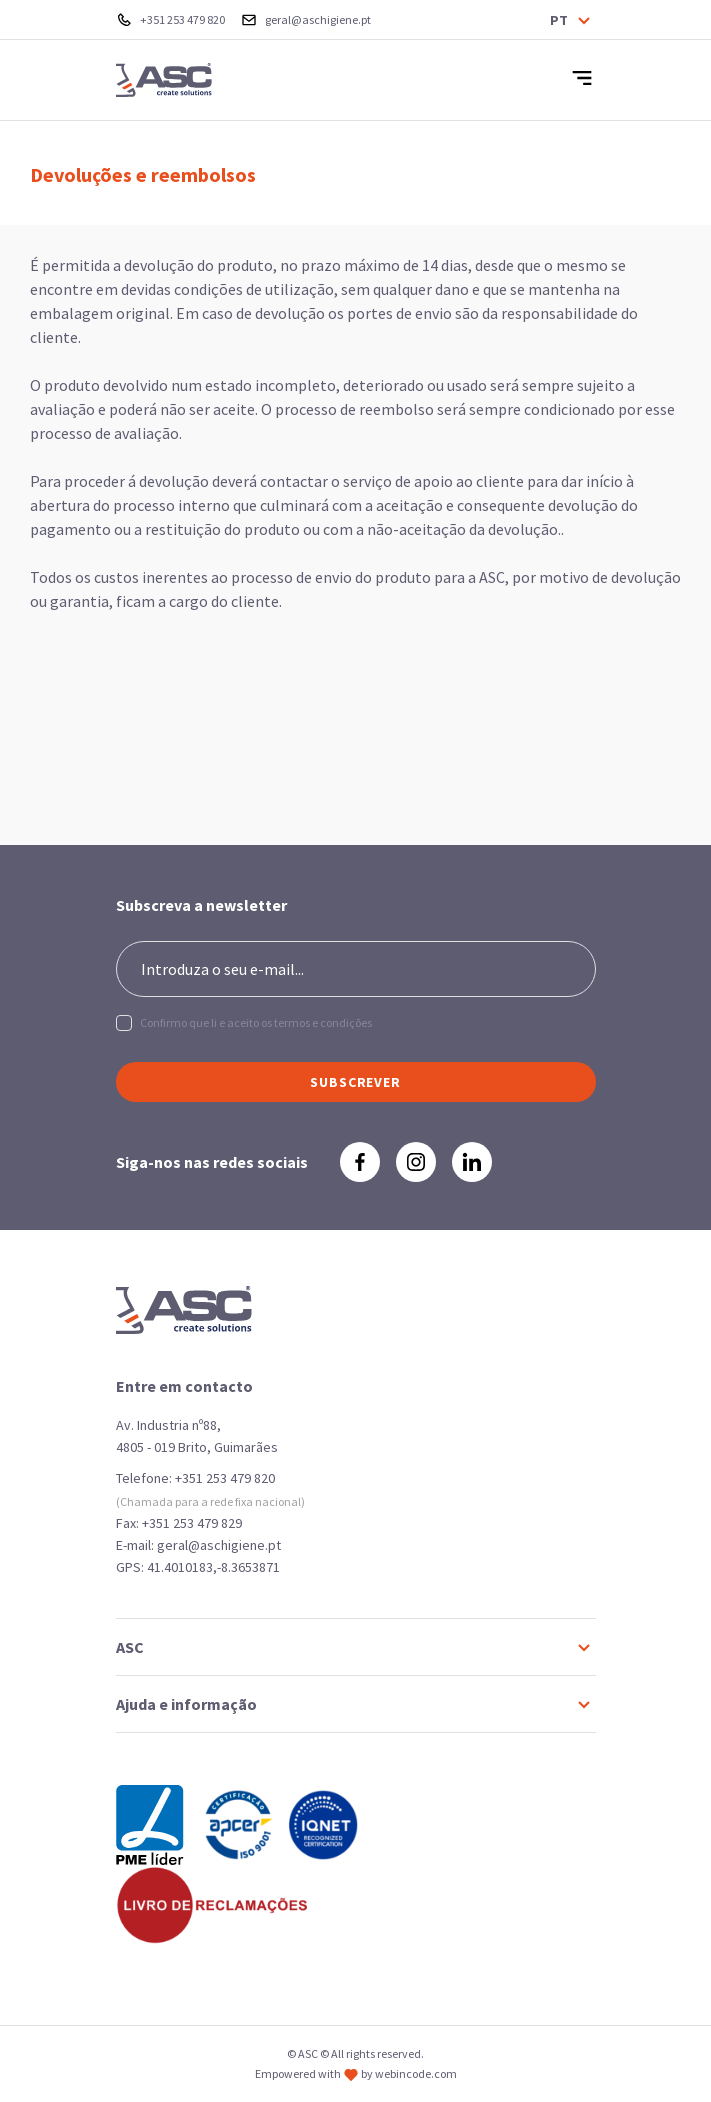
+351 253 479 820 (225, 1478)
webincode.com (416, 2073)
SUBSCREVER (355, 1082)
